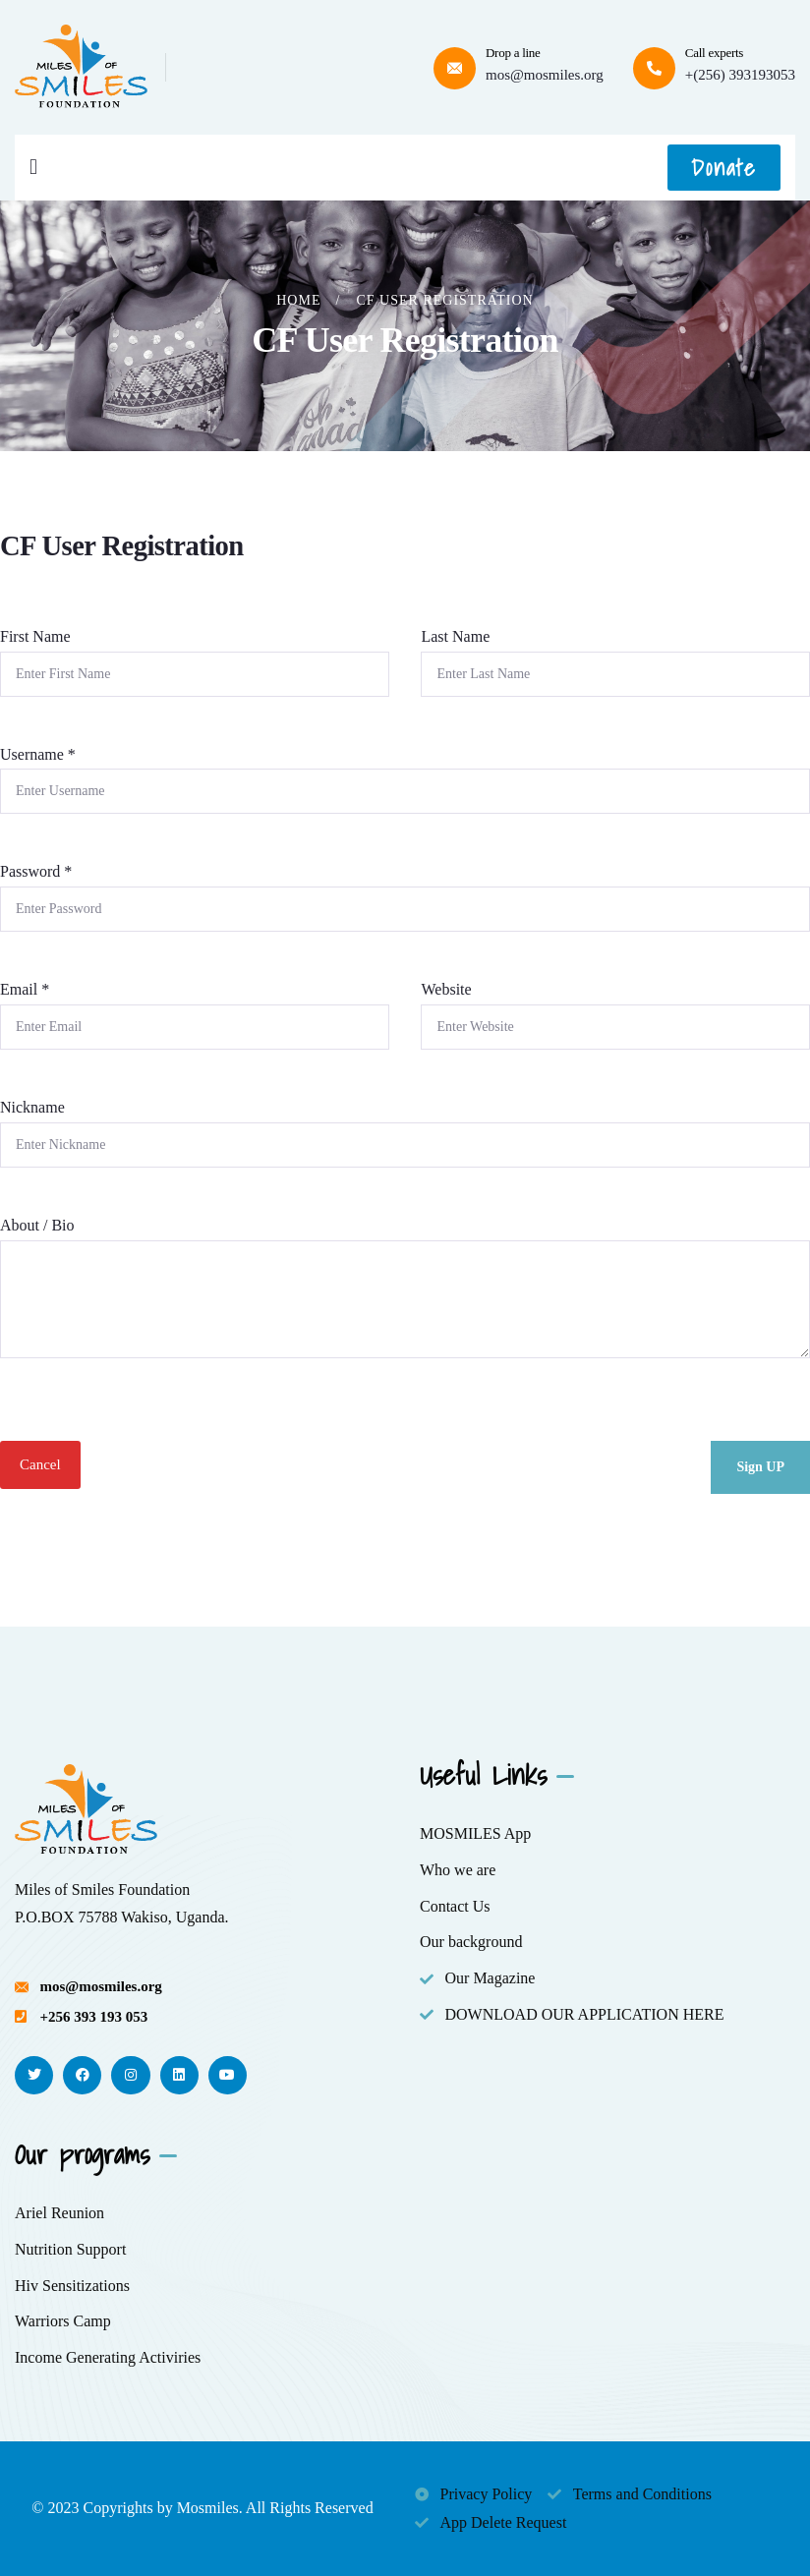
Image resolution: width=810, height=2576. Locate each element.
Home (298, 300)
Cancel (40, 1464)
